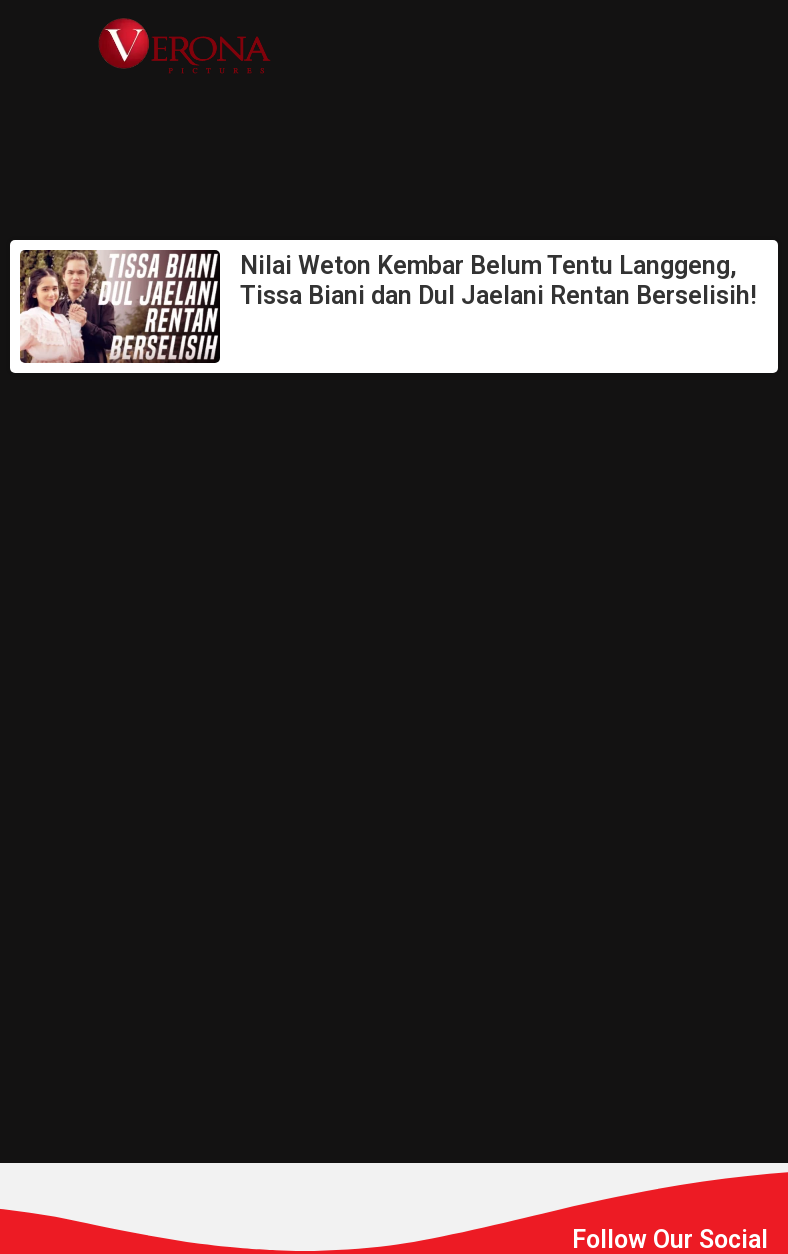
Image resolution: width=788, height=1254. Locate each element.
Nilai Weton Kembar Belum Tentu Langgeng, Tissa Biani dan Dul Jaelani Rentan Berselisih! (498, 280)
